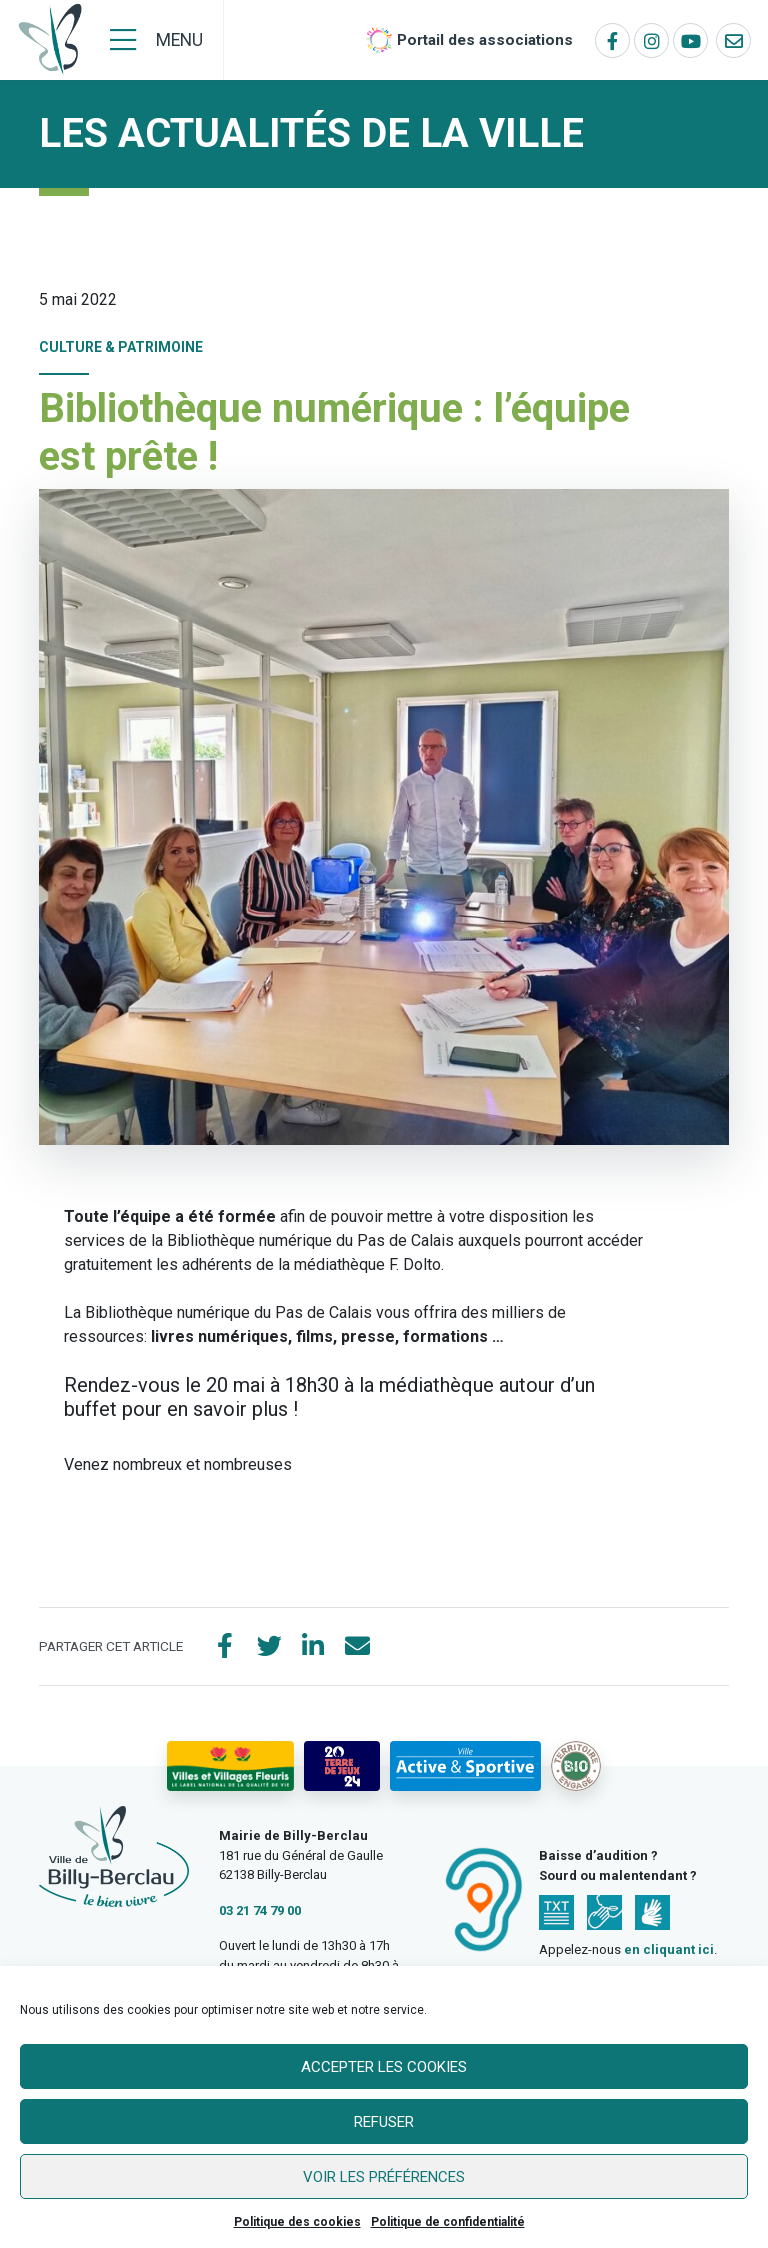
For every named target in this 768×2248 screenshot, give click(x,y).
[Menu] (156, 40)
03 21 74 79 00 (260, 1910)
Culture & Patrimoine (121, 347)
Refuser (384, 2122)
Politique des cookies (297, 2222)
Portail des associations (485, 40)
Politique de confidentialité (448, 2222)
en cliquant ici (669, 1949)
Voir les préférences (384, 2177)
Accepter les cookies (384, 2067)
